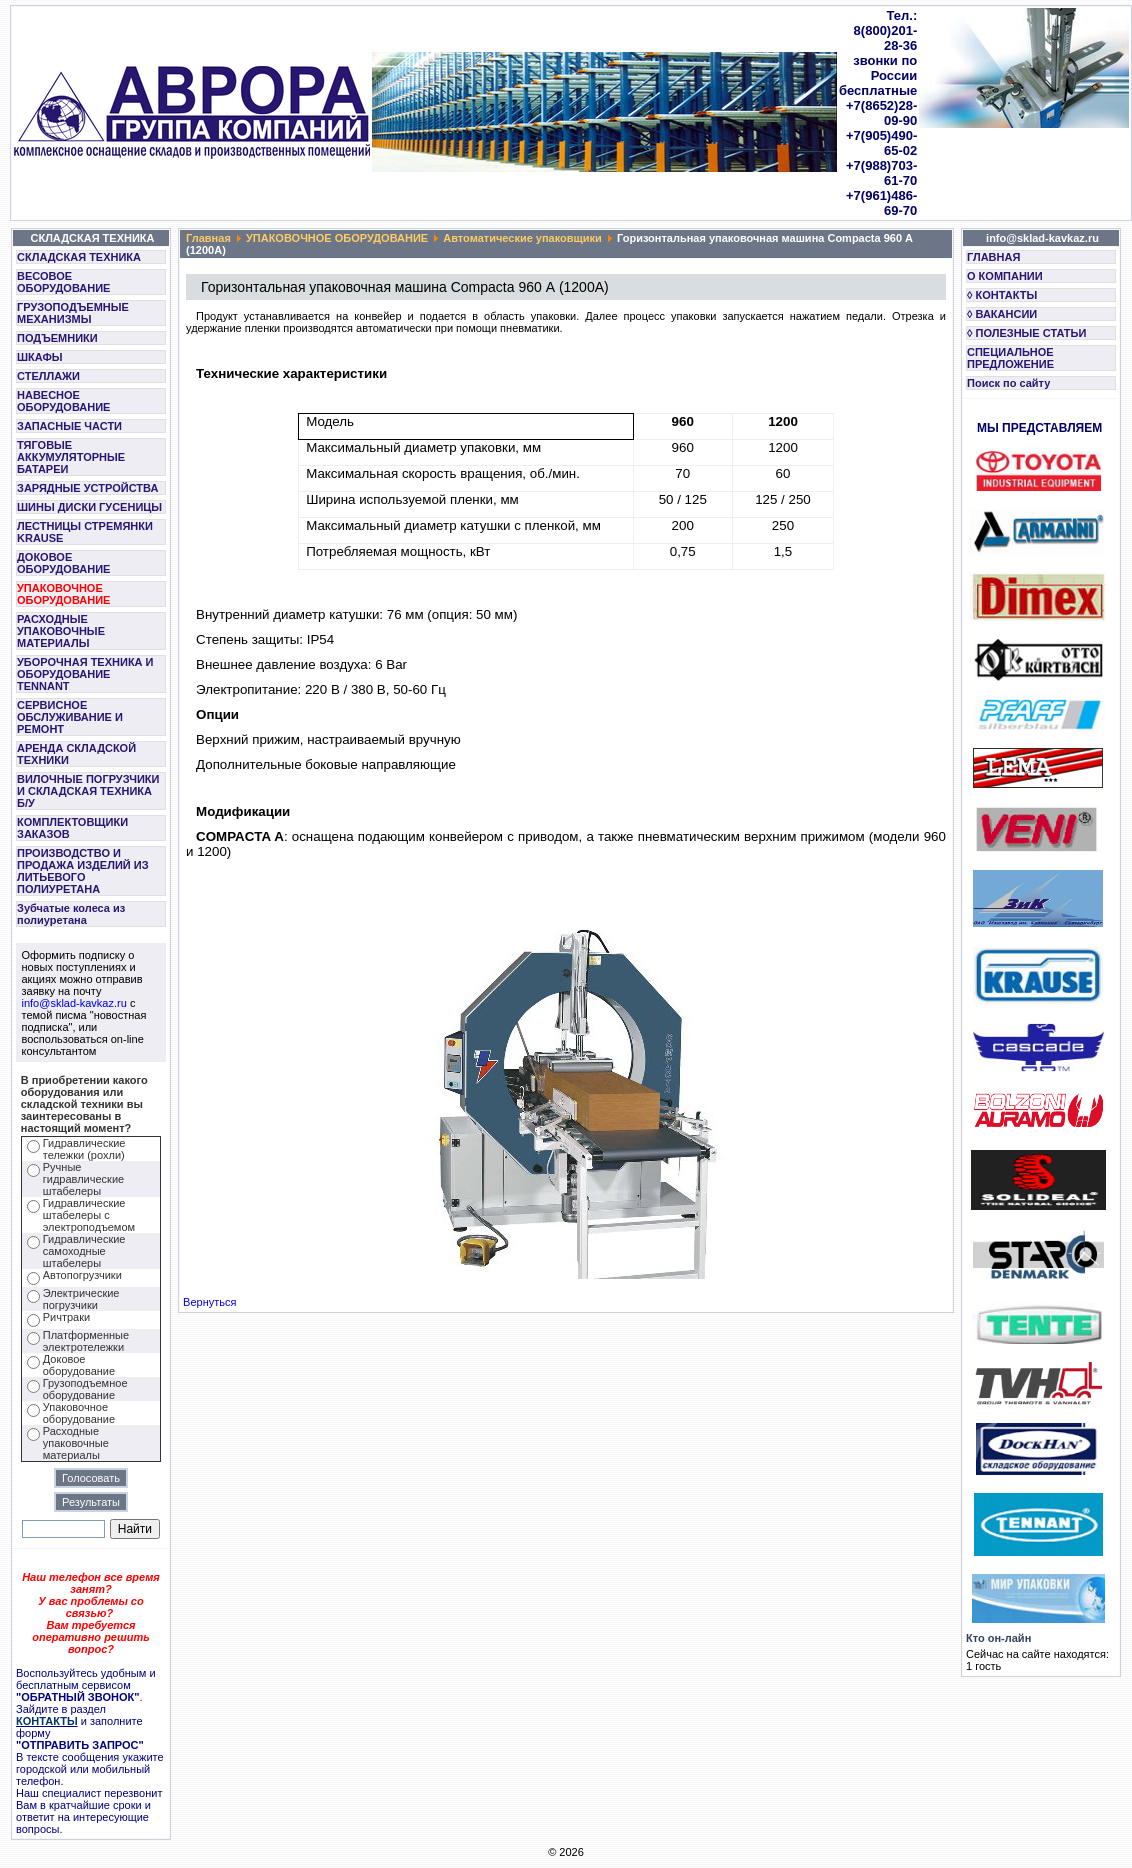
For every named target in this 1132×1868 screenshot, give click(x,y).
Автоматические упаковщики (522, 238)
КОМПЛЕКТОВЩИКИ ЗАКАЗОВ (72, 828)
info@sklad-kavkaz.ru (74, 1003)
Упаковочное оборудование (79, 1413)
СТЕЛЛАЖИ (48, 376)
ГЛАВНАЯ (993, 257)
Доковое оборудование (79, 1365)
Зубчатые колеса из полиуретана (71, 914)
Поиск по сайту (1008, 383)
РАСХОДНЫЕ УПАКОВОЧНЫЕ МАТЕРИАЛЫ (61, 631)
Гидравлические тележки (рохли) (84, 1149)
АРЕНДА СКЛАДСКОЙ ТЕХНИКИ (76, 754)
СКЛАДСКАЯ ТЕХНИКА (79, 257)
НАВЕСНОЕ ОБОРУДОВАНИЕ (63, 401)
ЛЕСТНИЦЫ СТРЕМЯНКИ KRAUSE (85, 532)
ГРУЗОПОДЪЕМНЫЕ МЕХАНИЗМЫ (73, 313)
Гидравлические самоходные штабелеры (84, 1251)
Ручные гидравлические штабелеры (83, 1179)
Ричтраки (66, 1317)
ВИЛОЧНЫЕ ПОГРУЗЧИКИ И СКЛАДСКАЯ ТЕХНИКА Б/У (88, 791)
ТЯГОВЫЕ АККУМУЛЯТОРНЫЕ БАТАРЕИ (71, 457)
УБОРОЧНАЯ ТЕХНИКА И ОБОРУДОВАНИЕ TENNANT (85, 674)
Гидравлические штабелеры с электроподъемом (89, 1215)
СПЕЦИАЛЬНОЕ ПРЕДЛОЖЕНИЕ (1010, 358)
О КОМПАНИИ (1005, 276)
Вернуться (209, 1302)
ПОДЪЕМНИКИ (57, 338)
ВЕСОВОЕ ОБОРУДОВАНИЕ (63, 282)
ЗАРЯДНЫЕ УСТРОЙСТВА (87, 488)
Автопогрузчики (82, 1275)
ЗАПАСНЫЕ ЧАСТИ (69, 426)
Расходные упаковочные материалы (76, 1443)
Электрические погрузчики (81, 1299)
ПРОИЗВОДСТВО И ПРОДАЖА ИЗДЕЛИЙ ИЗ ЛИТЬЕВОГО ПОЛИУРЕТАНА (83, 871)
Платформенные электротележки (86, 1341)
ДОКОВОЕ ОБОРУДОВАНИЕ (63, 563)
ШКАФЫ (40, 357)
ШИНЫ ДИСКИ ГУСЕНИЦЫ (89, 507)
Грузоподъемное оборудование (85, 1389)
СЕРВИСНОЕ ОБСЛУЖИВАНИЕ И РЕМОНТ (70, 717)
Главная (208, 238)
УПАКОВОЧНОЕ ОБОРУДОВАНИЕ (63, 594)
